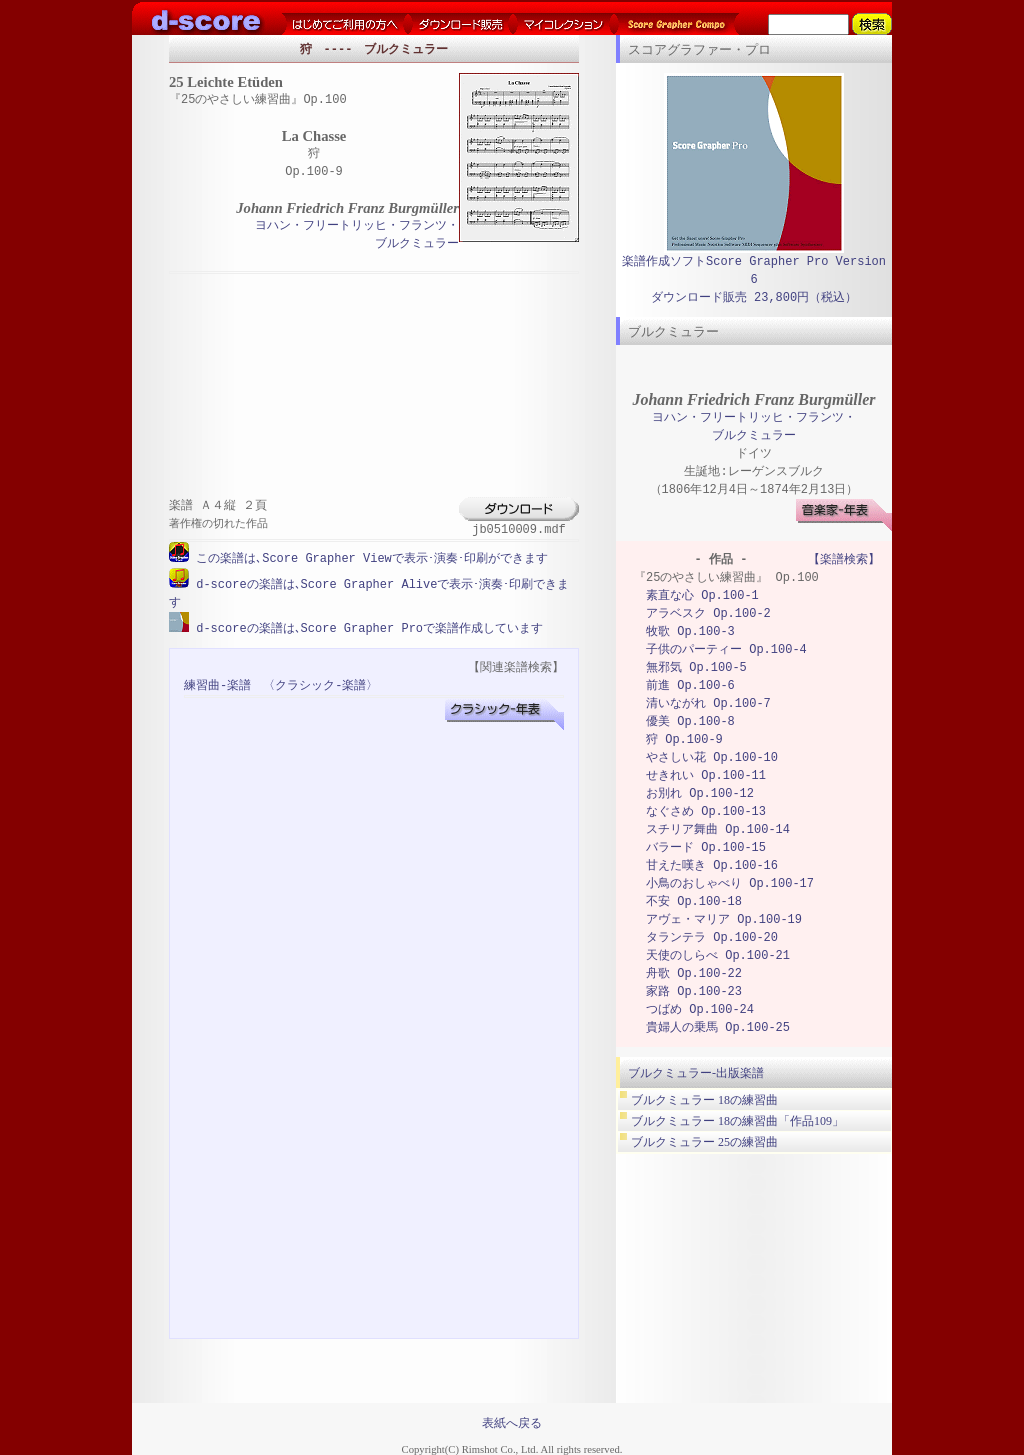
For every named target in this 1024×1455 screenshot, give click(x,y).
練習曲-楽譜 (217, 683)
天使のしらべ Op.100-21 (718, 955)
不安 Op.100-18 (694, 901)
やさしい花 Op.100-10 (712, 757)
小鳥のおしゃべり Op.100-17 (730, 883)
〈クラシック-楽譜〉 (320, 683)
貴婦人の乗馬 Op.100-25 (718, 1027)
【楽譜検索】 (844, 559)
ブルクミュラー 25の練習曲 (704, 1142)
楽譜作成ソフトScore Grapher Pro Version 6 (754, 270)
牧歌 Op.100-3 (690, 631)
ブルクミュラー (417, 244)
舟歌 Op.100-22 (694, 973)
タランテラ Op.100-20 (712, 937)
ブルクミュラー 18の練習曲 (704, 1100)
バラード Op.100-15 (706, 847)
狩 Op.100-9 (684, 739)
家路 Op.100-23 (694, 991)
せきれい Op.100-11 (706, 775)
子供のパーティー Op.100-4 (726, 649)
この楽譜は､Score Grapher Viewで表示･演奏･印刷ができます (368, 558)
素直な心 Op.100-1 (702, 595)
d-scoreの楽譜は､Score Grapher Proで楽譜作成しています (366, 626)
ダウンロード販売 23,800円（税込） (754, 297)
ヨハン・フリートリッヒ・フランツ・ (357, 226)
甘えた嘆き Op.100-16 (712, 865)
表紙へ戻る (512, 1421)
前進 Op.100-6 (690, 685)
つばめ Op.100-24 (700, 1009)
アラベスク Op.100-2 (708, 613)
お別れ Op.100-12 (700, 793)
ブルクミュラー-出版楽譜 (696, 1073)
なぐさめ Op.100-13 (706, 811)
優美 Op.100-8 (690, 721)
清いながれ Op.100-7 (708, 703)
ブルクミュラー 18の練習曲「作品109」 (737, 1121)
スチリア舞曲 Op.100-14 (718, 829)
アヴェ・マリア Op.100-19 (724, 919)
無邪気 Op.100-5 (696, 667)
